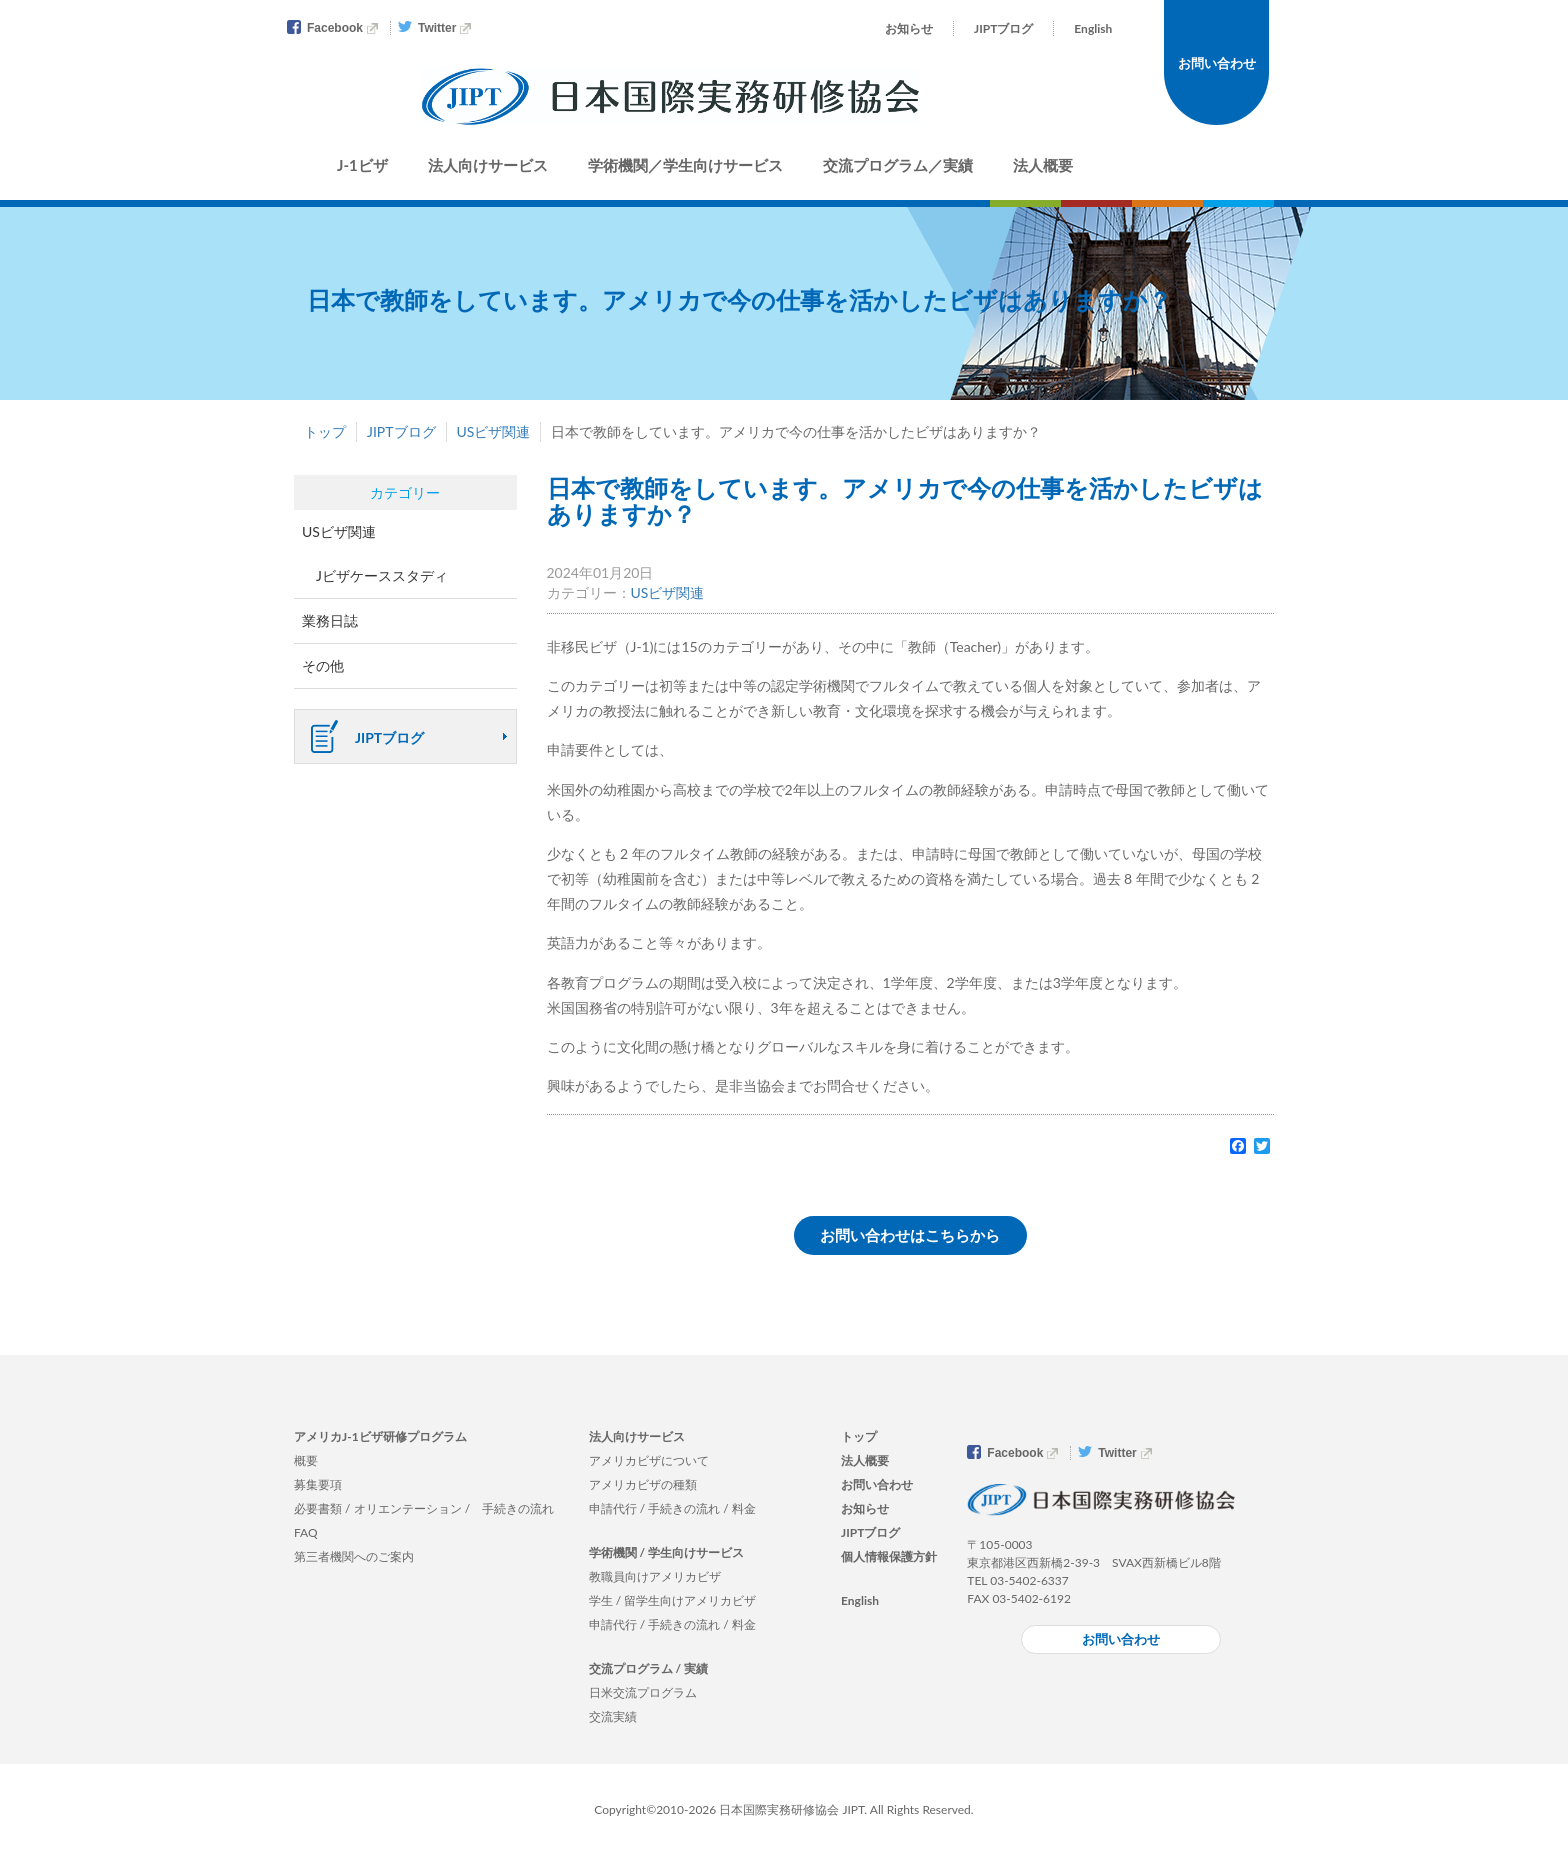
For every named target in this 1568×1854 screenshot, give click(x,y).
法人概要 (1043, 165)
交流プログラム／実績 (898, 165)
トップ (325, 431)
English (1093, 28)
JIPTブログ (1003, 28)
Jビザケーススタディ (382, 575)
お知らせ (909, 28)
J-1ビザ (362, 165)
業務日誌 (330, 620)
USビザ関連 (494, 431)
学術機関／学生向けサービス (685, 165)
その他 (323, 665)
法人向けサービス (488, 165)
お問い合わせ (1217, 63)
